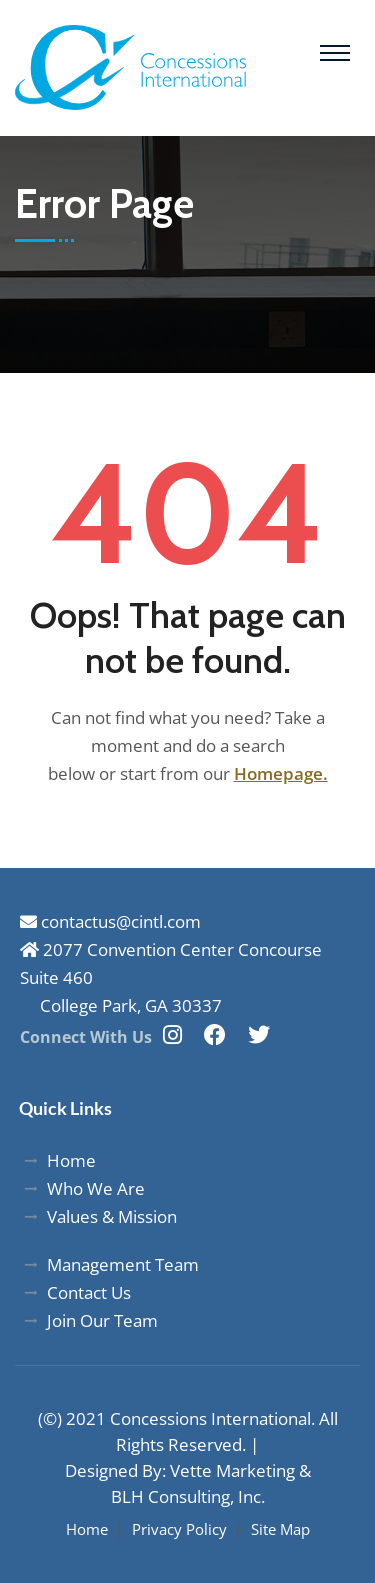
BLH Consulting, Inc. (188, 1496)
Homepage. (281, 773)
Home (87, 1529)
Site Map (280, 1529)
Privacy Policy (179, 1529)
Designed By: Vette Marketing (180, 1470)
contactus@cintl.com (110, 921)
